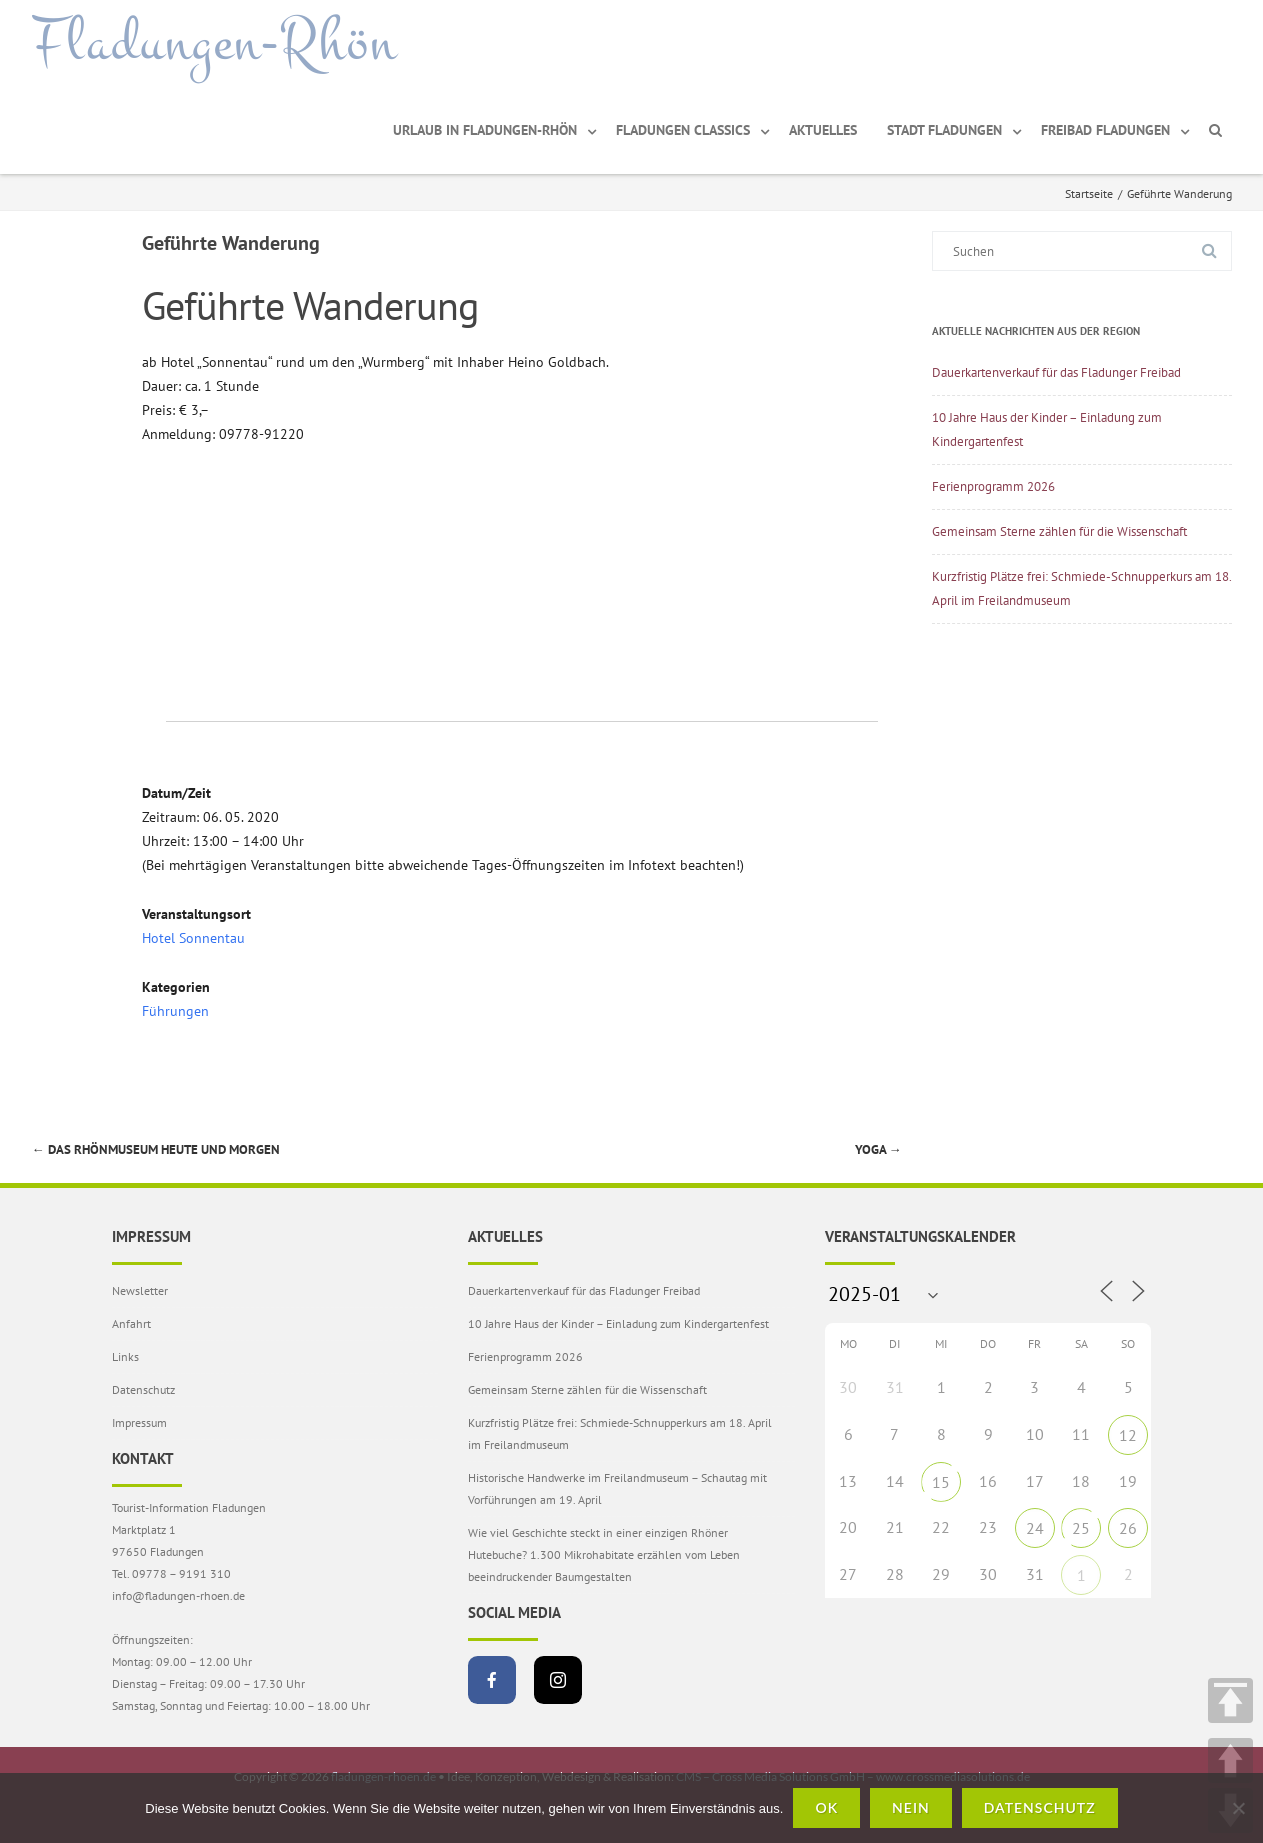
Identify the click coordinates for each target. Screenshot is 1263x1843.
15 (941, 1482)
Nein (911, 1807)
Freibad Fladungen (1105, 130)
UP (1230, 1760)
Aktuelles (823, 130)
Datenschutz (143, 1389)
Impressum (139, 1422)
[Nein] (1238, 1808)
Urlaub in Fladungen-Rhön (485, 130)
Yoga (878, 1149)
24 (1035, 1528)
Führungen (175, 1011)
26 (1128, 1528)
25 (1081, 1528)
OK (826, 1807)
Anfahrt (131, 1323)
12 (1128, 1435)
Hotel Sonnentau (193, 938)
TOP (1230, 1700)
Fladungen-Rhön (214, 43)
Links (125, 1356)
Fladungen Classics (683, 130)
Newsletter (140, 1290)
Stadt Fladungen (944, 130)
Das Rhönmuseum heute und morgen (156, 1149)
